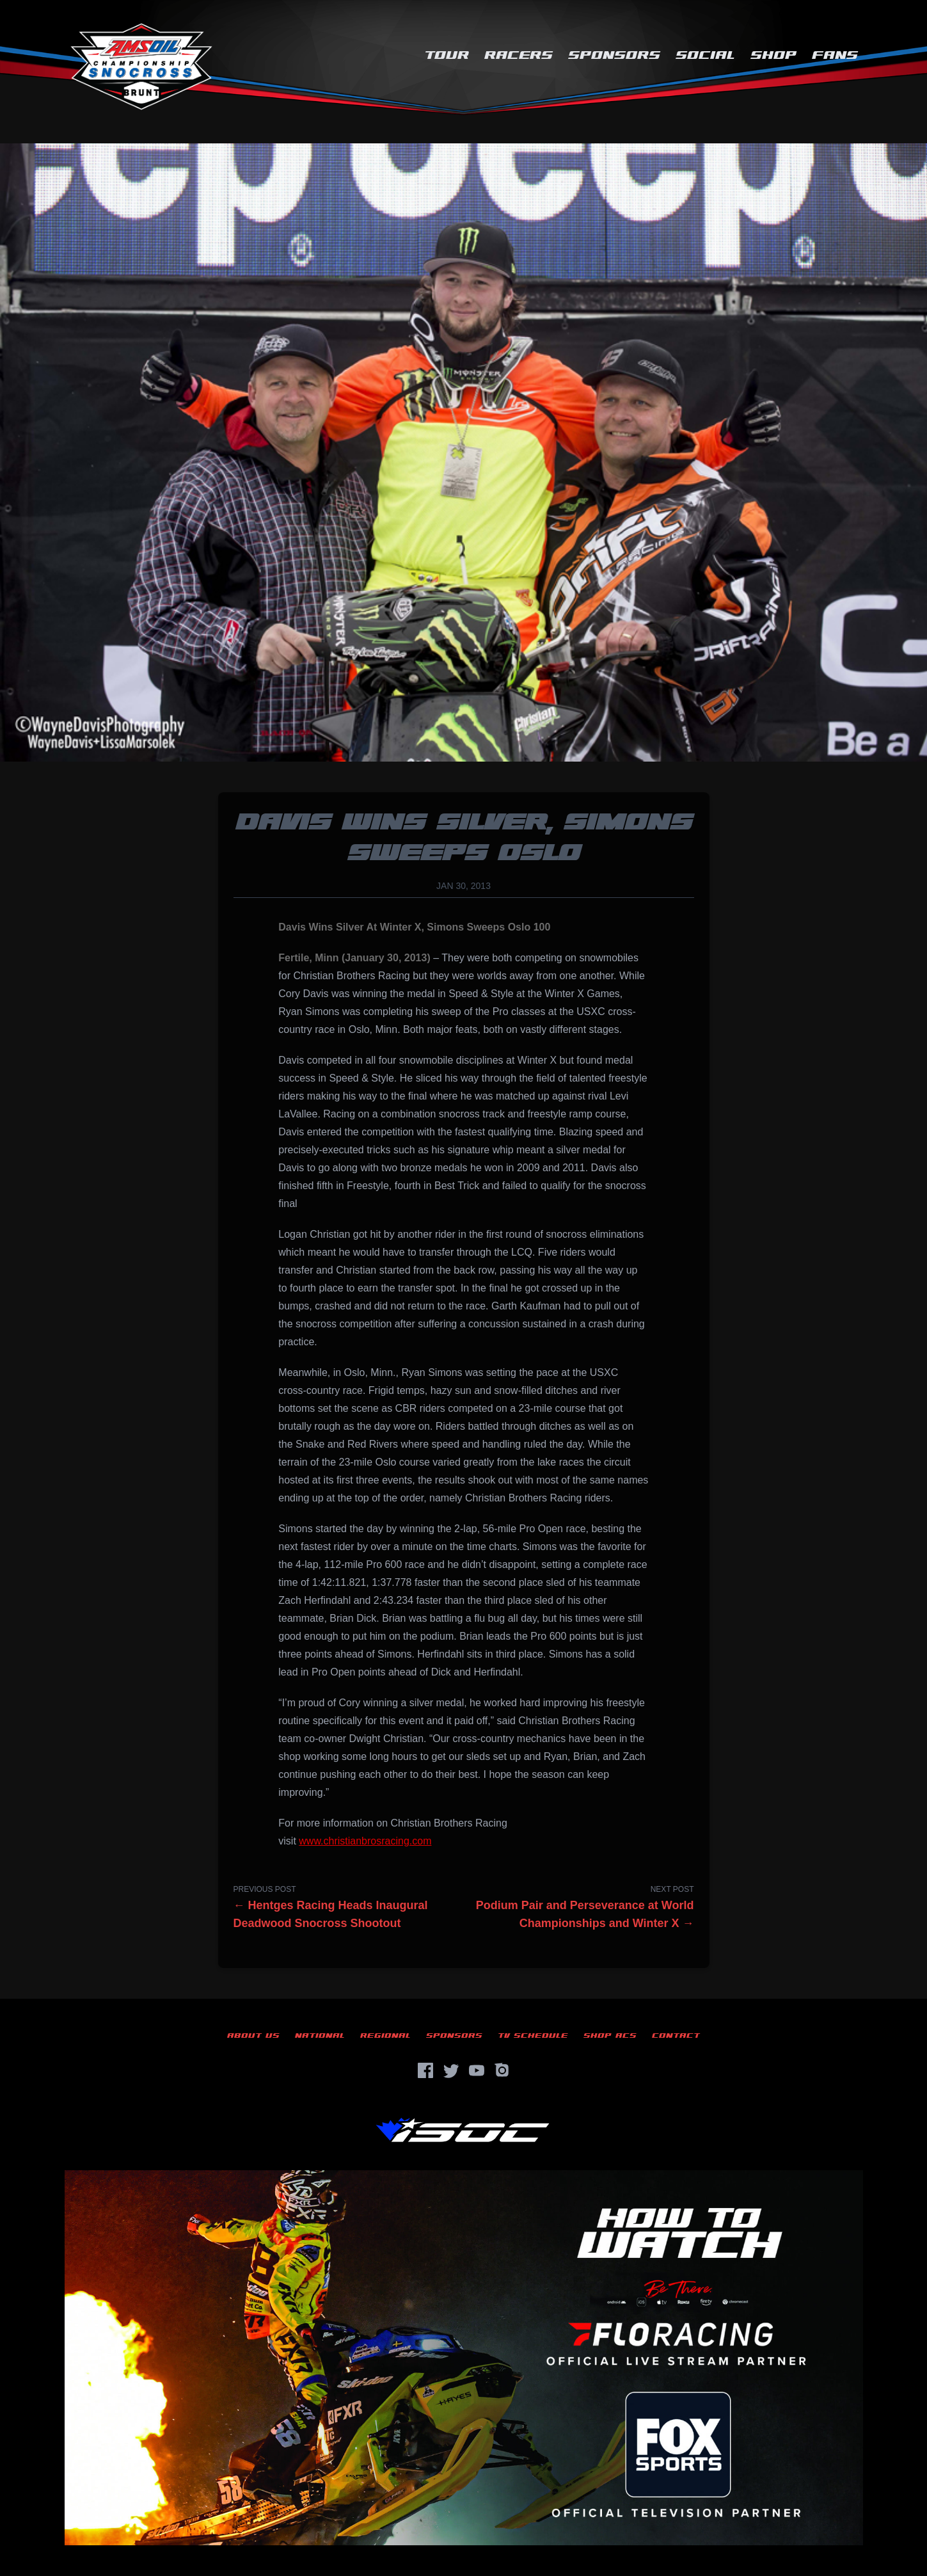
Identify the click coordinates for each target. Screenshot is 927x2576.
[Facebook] (425, 2070)
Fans (835, 55)
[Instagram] (502, 2070)
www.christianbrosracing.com (365, 1841)
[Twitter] (451, 2070)
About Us (253, 2035)
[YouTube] (476, 2070)
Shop (773, 55)
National (320, 2035)
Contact (676, 2035)
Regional (385, 2035)
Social (705, 55)
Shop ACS (610, 2035)
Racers (518, 55)
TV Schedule (533, 2035)
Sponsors (614, 55)
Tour (446, 55)
